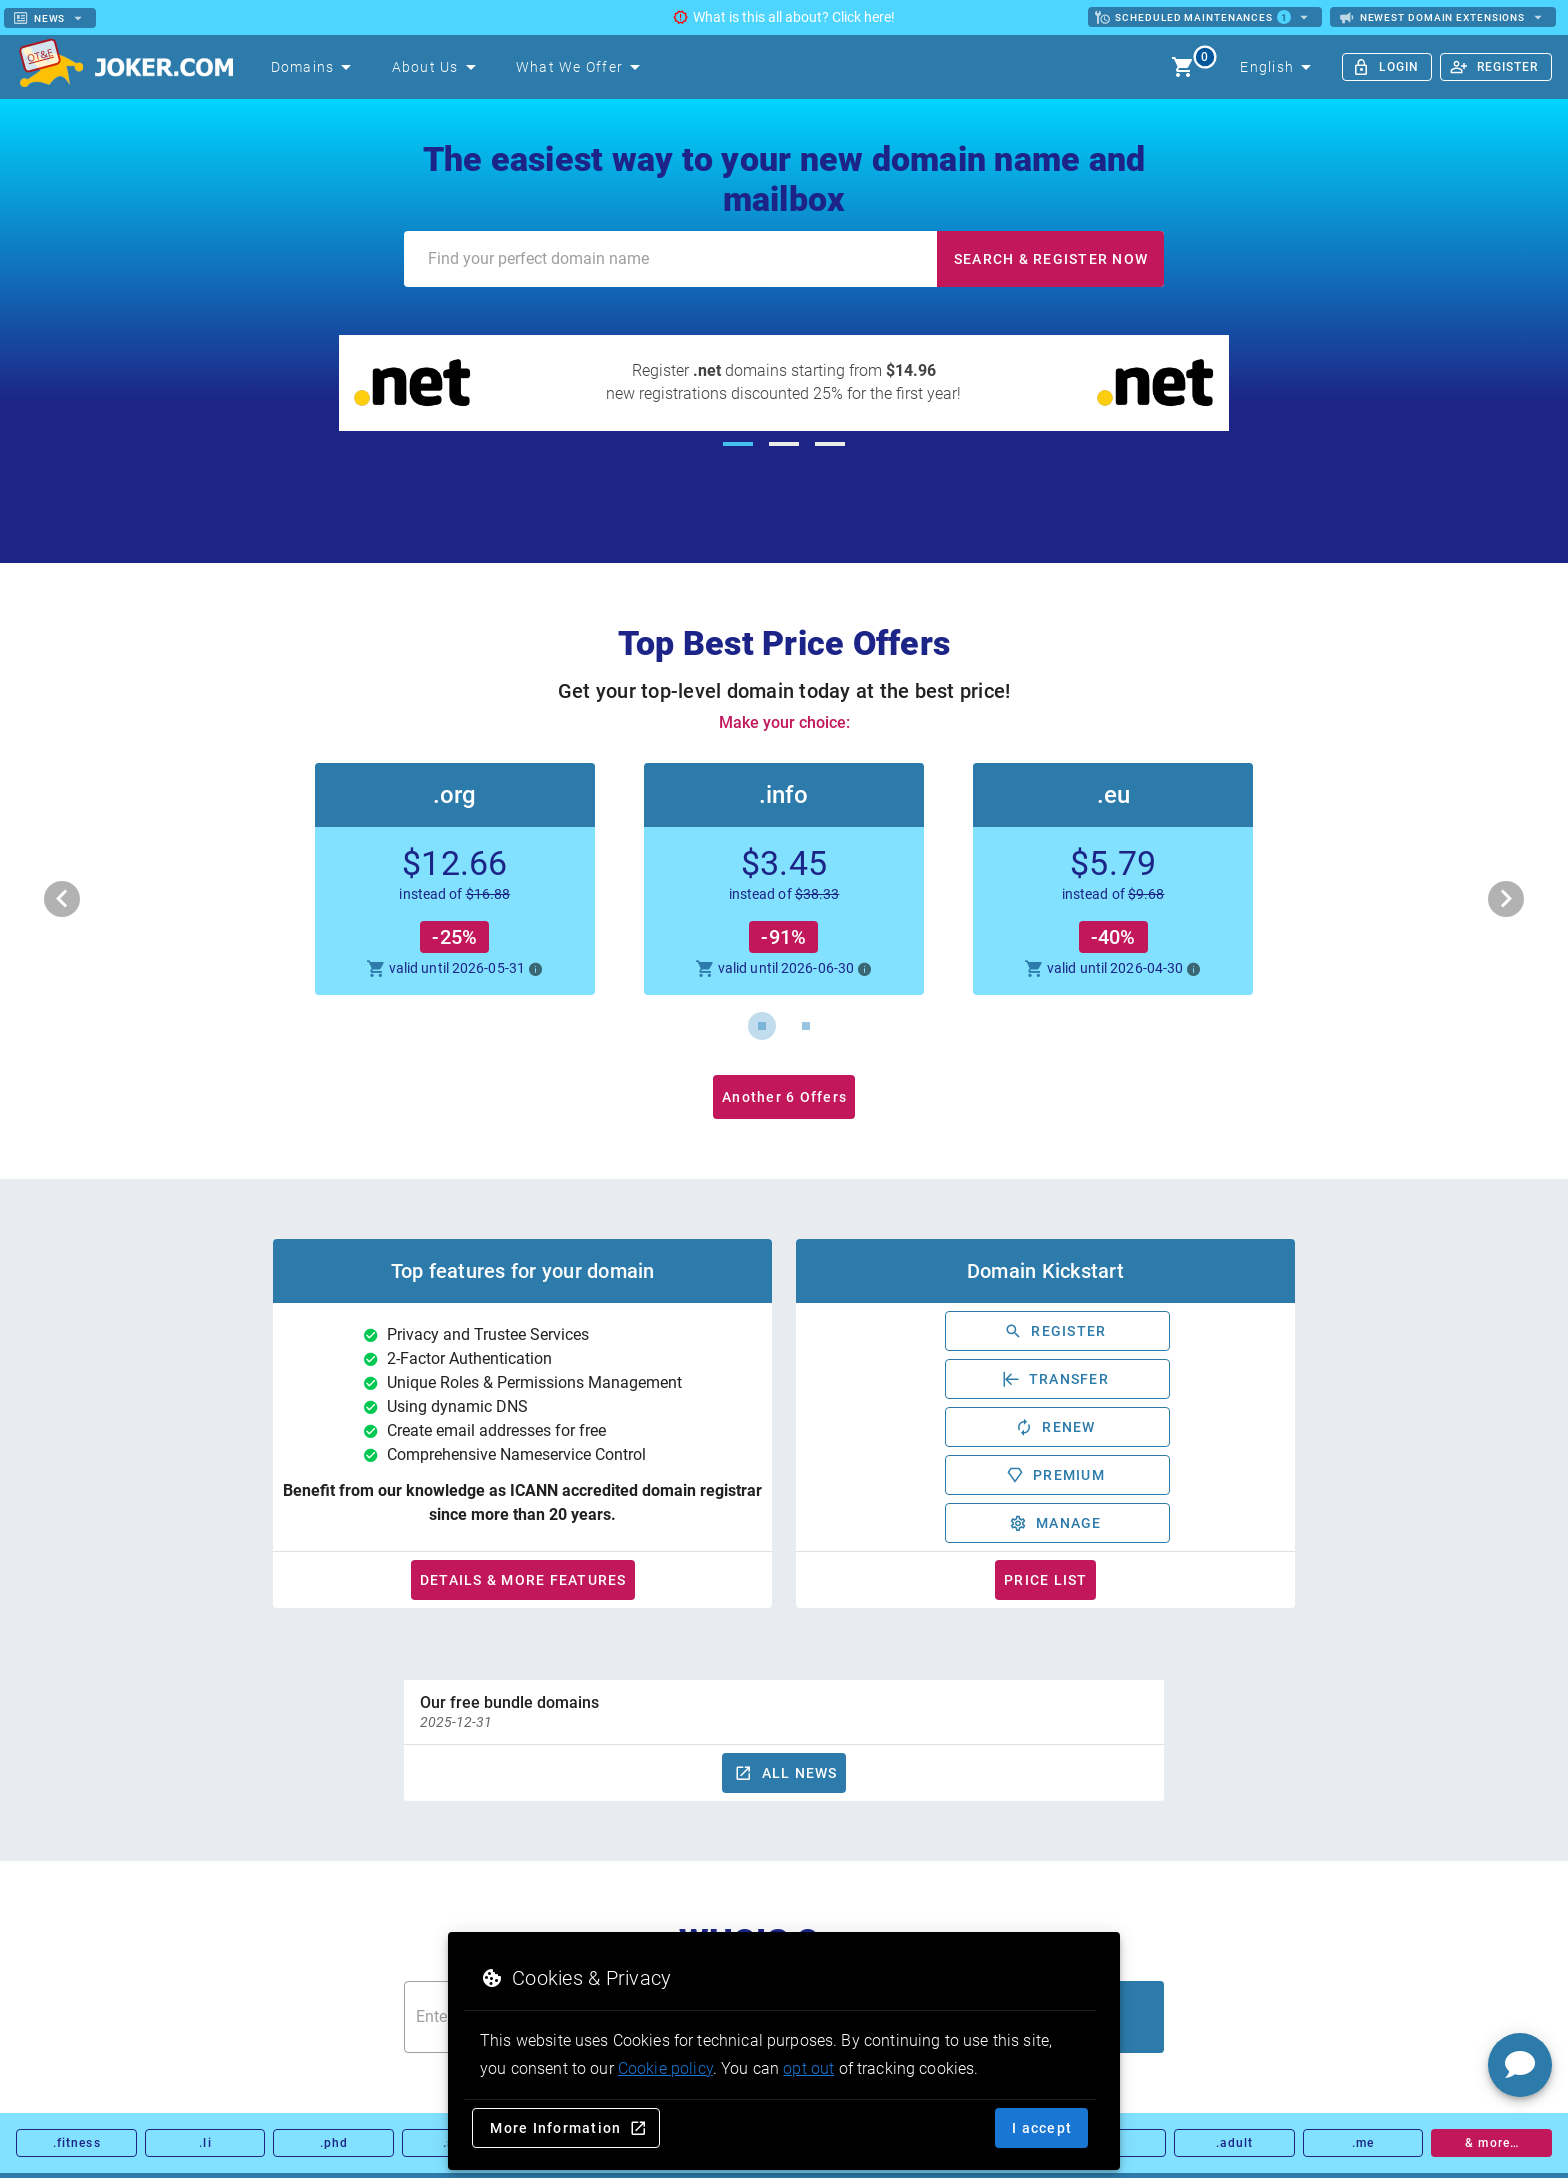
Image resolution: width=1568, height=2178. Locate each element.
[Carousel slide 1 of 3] (738, 444)
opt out (808, 2068)
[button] (784, 879)
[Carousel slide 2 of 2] (806, 1026)
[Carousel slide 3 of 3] (830, 444)
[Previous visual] (62, 899)
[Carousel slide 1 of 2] (762, 1026)
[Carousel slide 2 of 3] (784, 444)
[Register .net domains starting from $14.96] (784, 383)
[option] (784, 1712)
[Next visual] (1506, 899)
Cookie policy (665, 2068)
